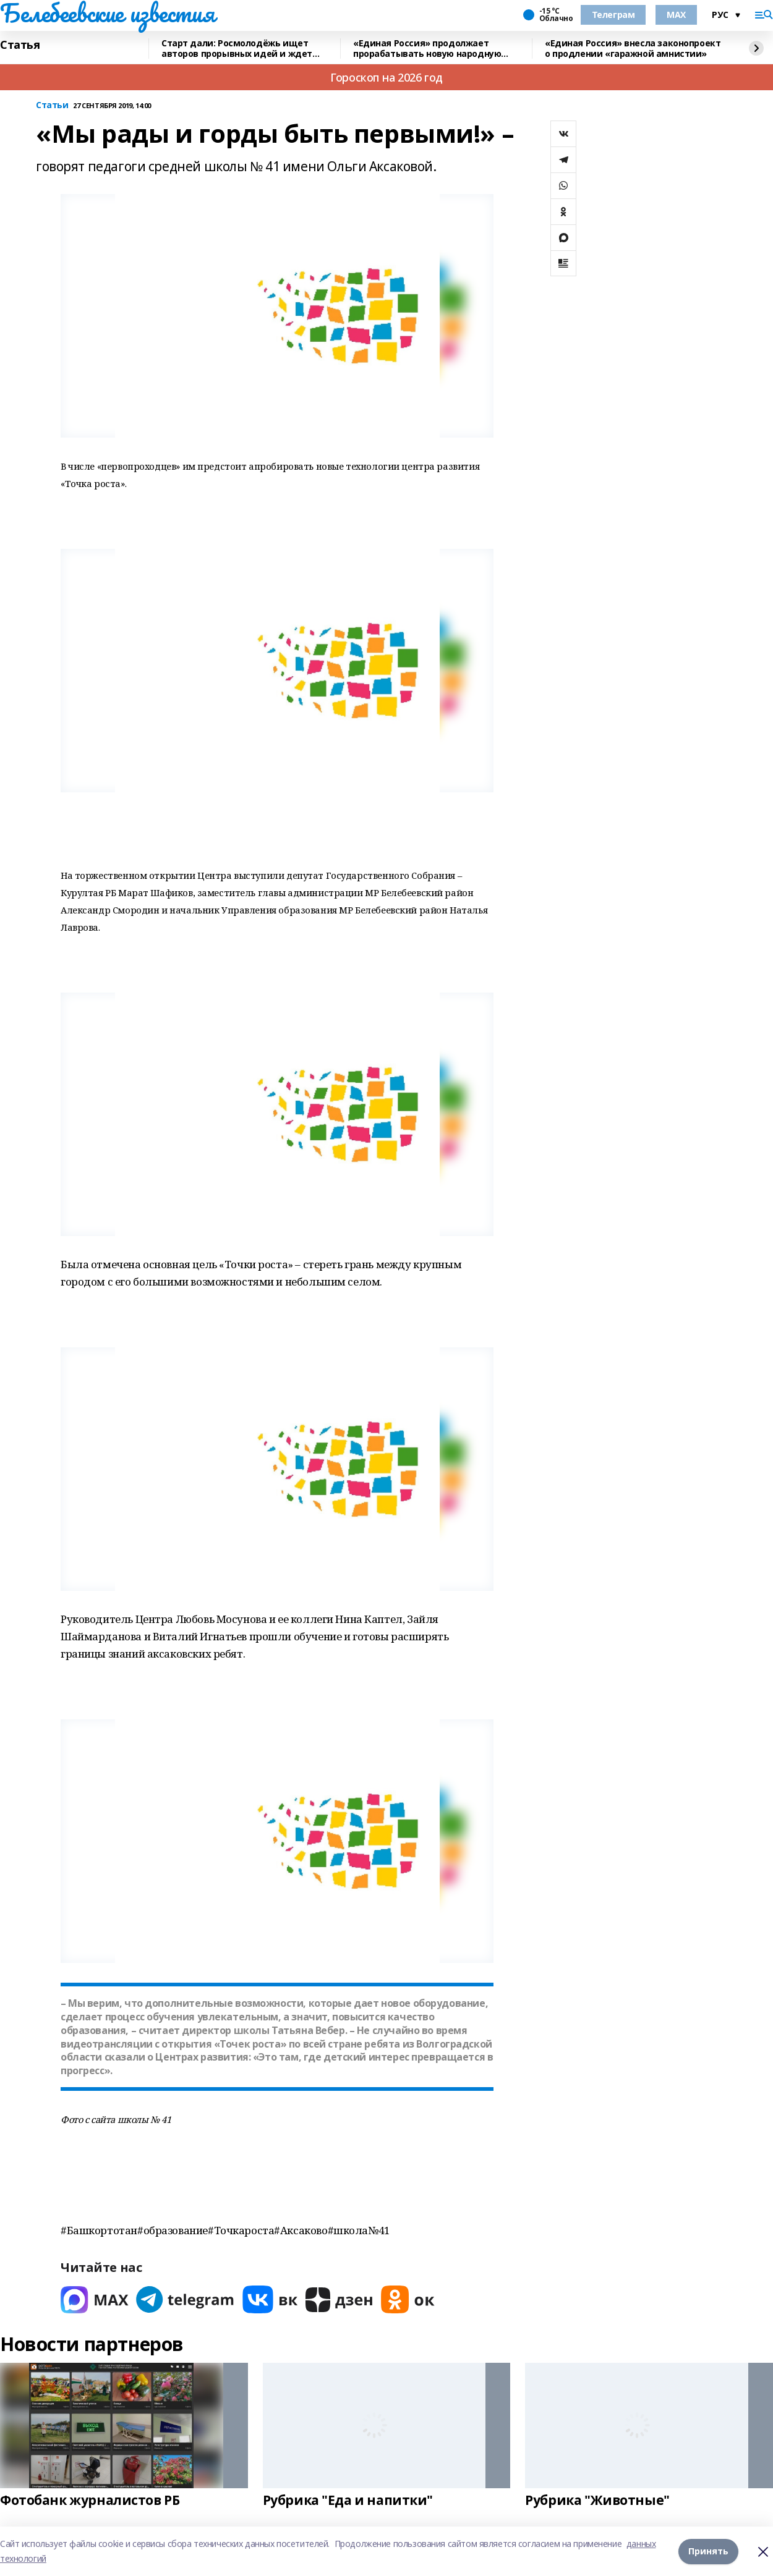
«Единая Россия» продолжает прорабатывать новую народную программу (427, 48)
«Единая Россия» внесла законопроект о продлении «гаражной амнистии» (632, 48)
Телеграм (613, 14)
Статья (20, 45)
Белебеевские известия (107, 13)
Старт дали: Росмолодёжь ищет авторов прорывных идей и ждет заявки (236, 48)
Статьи (52, 105)
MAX (676, 14)
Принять (708, 2551)
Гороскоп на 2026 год (386, 77)
